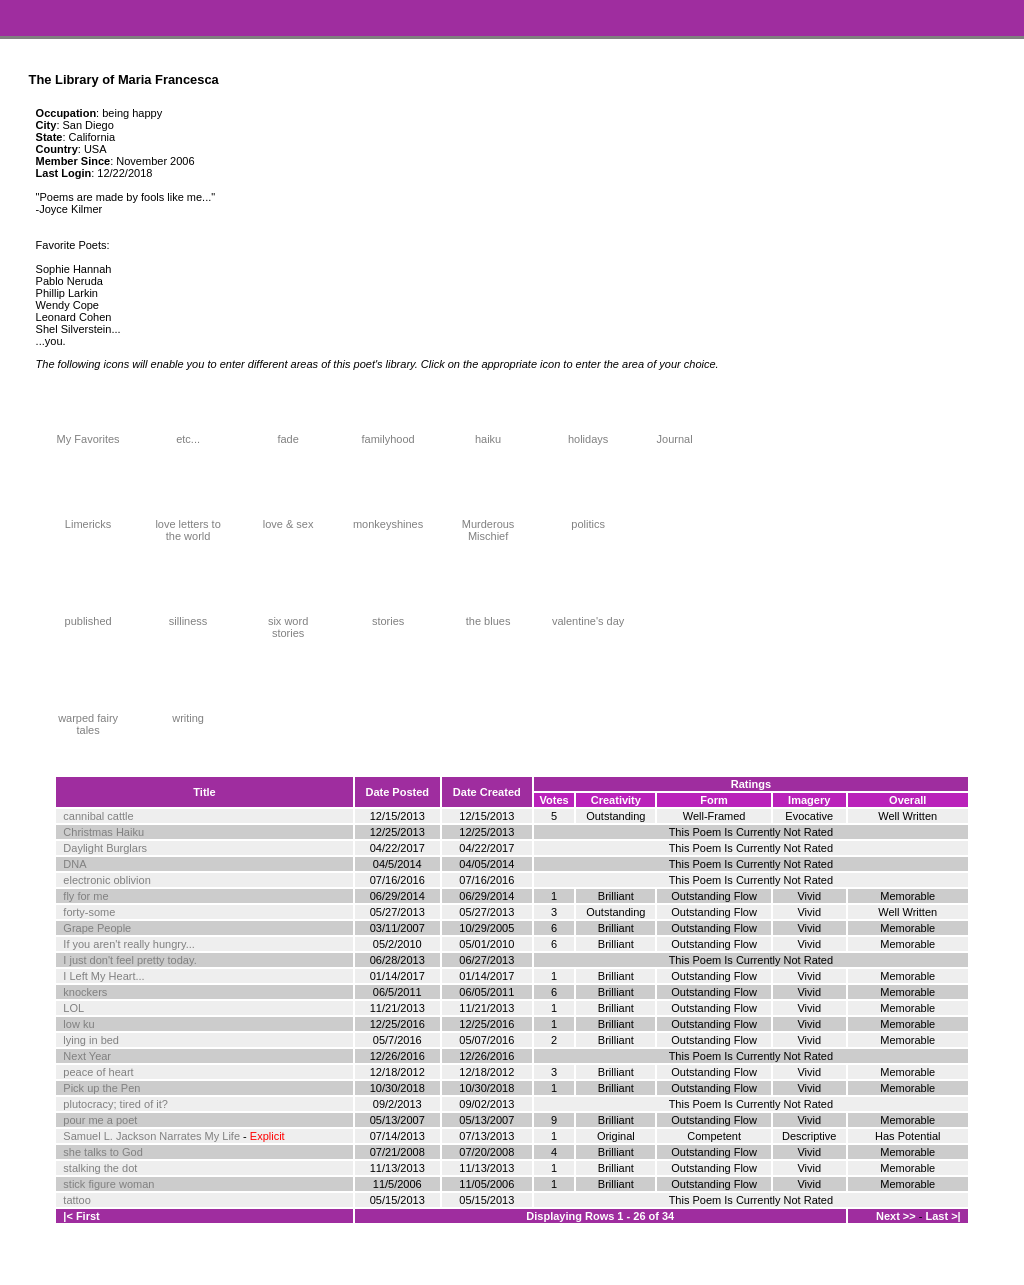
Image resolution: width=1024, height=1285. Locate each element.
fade (288, 434)
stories (388, 616)
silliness (188, 616)
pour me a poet (100, 1120)
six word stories (288, 622)
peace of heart (98, 1072)
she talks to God (103, 1152)
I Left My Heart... (103, 976)
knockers (85, 992)
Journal (675, 434)
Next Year (87, 1056)
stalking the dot (100, 1168)
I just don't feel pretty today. (129, 960)
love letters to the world (187, 525)
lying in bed (91, 1040)
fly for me (85, 896)
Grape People (97, 928)
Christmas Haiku (103, 832)
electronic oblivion (106, 880)
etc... (188, 434)
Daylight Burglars (105, 848)
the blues (488, 616)
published (88, 616)
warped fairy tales (88, 719)
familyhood (387, 434)
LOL (73, 1008)
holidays (588, 434)
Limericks (88, 519)
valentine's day (588, 616)
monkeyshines (388, 519)
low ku (78, 1024)
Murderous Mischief (488, 525)
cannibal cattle (98, 816)
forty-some (89, 912)
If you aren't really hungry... (129, 944)
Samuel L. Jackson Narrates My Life (151, 1136)
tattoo (77, 1200)
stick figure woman (108, 1184)
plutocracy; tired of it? (115, 1104)
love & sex (288, 519)
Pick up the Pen (101, 1088)
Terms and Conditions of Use (511, 1260)
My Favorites (88, 434)
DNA (74, 864)
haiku (488, 434)
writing (188, 713)
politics (588, 519)
